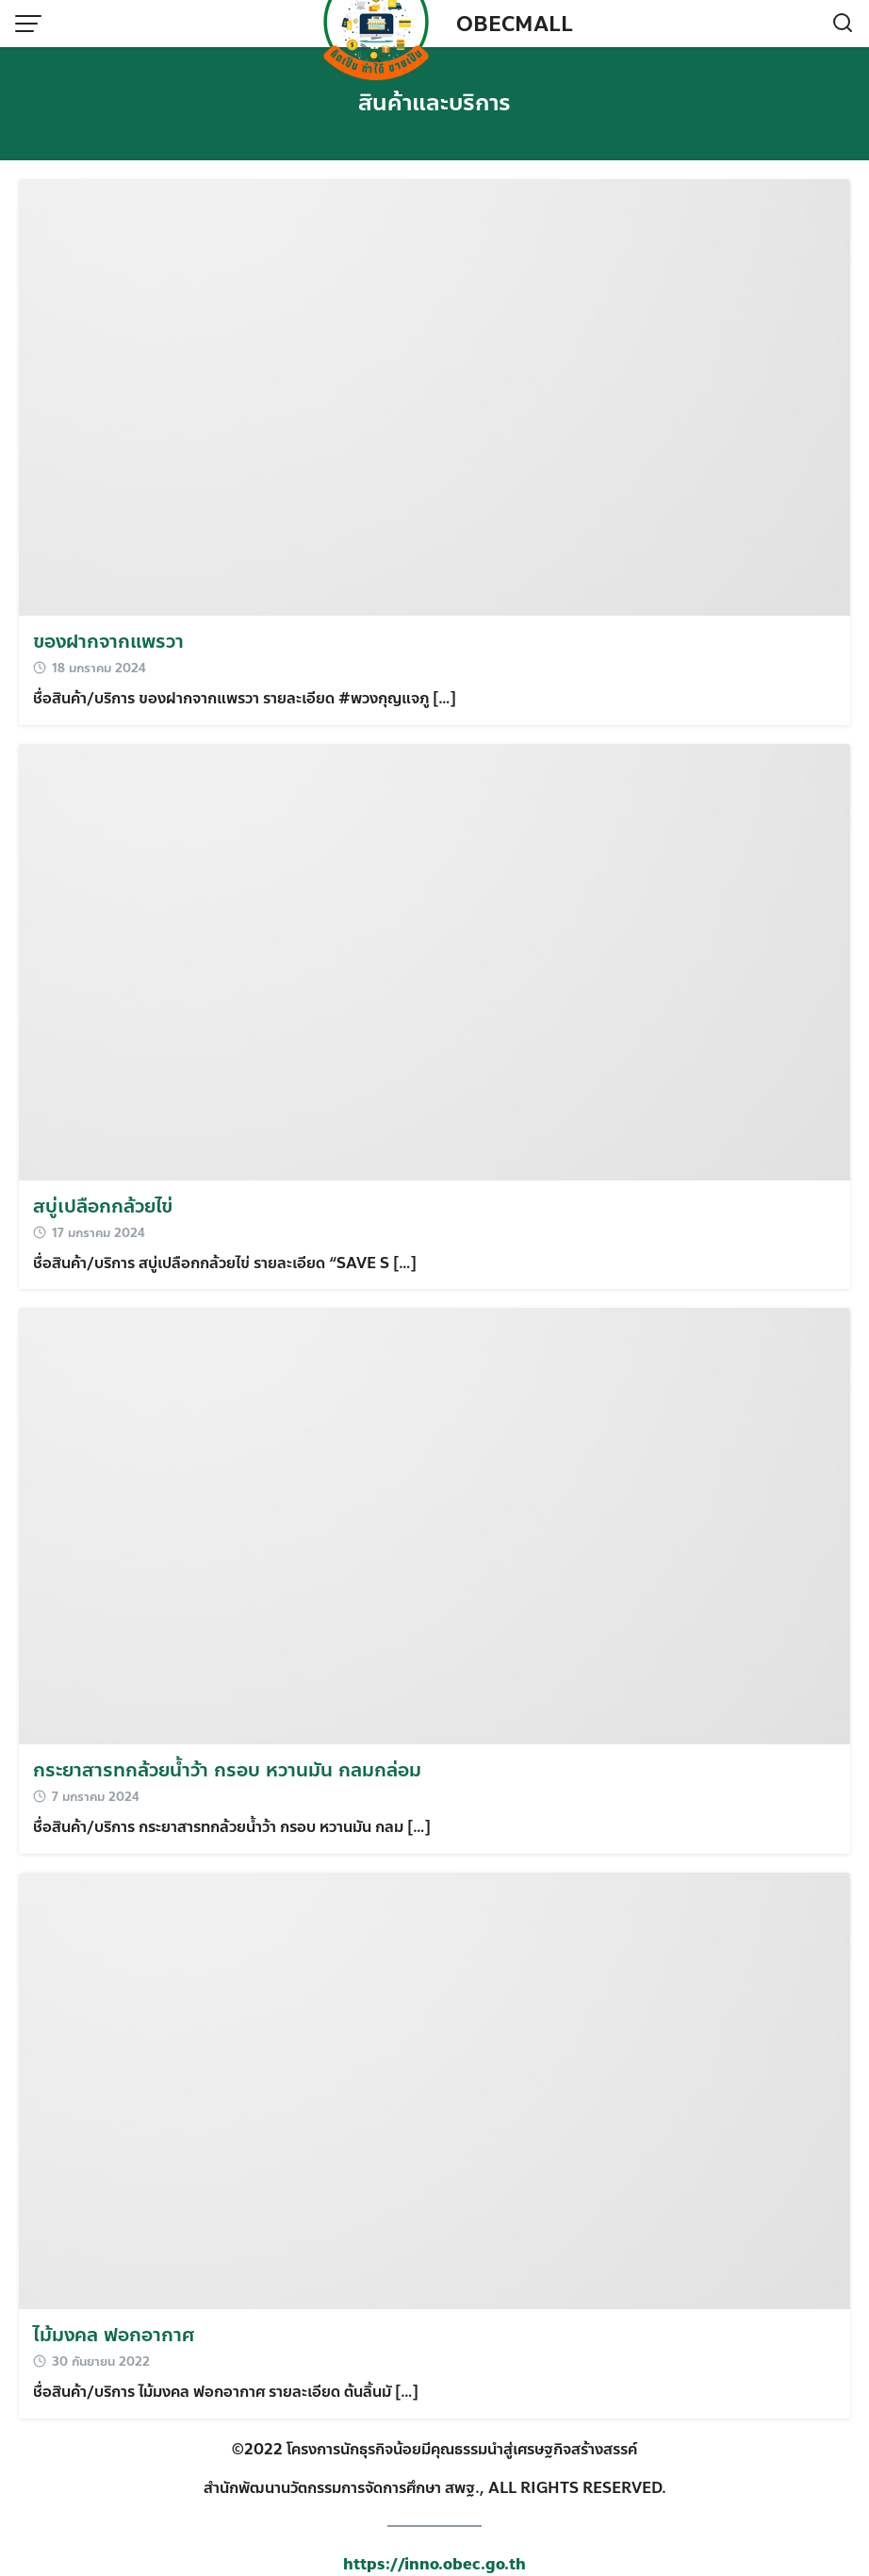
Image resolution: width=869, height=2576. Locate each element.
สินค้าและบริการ (434, 103)
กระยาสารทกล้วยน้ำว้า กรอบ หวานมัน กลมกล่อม (227, 1770)
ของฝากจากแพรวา (108, 641)
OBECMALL (514, 24)
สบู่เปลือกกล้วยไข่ (102, 1206)
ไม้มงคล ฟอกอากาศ (113, 2335)
